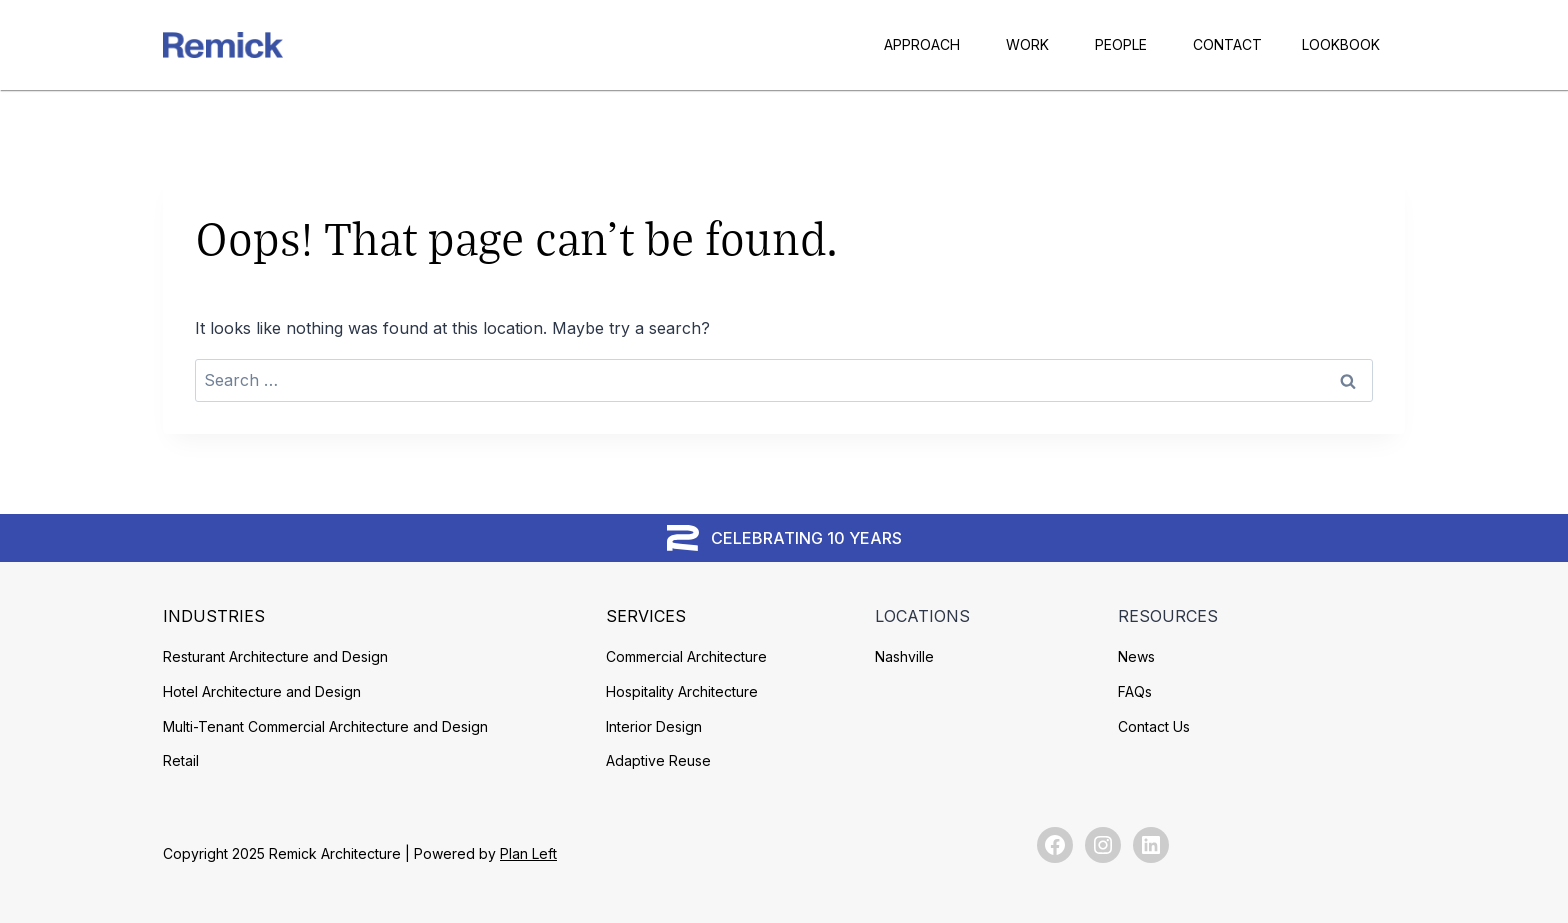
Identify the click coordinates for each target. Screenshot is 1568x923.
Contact (1227, 44)
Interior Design (654, 726)
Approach (922, 44)
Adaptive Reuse (658, 760)
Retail (181, 760)
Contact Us (1154, 726)
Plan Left (528, 853)
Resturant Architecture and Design (275, 656)
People (1121, 44)
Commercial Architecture (686, 656)
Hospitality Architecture (682, 691)
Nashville (904, 656)
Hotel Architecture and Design (262, 691)
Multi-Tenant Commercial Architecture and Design (325, 726)
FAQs (1135, 691)
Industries (214, 616)
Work (1027, 44)
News (1136, 656)
